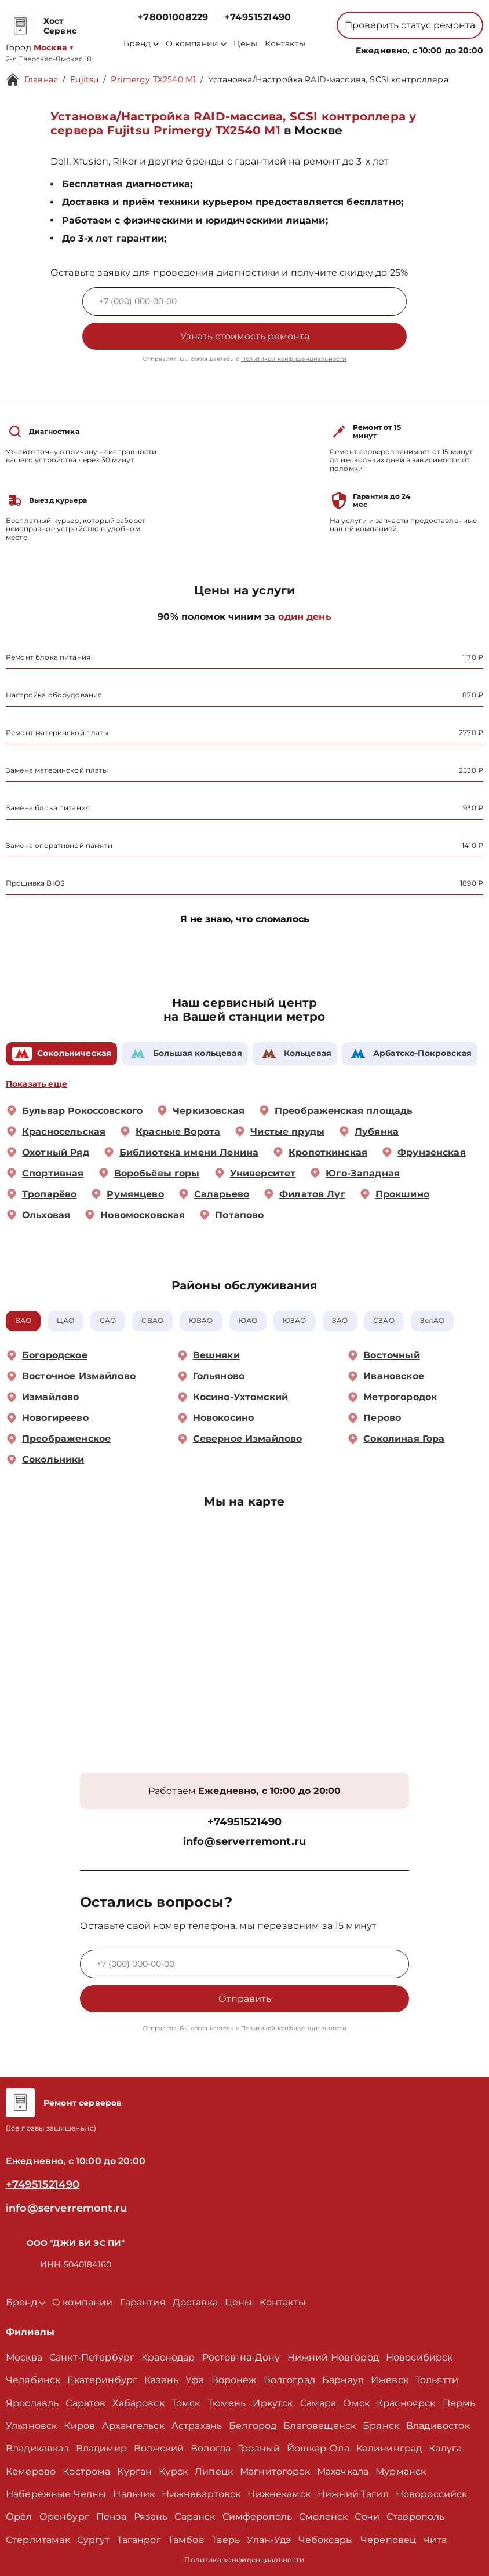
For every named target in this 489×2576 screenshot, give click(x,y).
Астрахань (196, 2425)
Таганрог (139, 2539)
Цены (245, 44)
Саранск (194, 2516)
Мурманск (400, 2471)
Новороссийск (432, 2494)
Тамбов (186, 2539)
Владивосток (438, 2425)
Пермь (459, 2403)
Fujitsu (84, 79)
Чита (435, 2539)
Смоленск (323, 2516)
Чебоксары (325, 2539)
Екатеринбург (102, 2379)
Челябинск (33, 2379)
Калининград (389, 2448)
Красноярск (406, 2403)
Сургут (93, 2539)
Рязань (151, 2516)
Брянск (381, 2425)
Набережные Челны (56, 2494)
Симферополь (257, 2516)
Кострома (86, 2471)
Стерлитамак (38, 2539)
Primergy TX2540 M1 (153, 79)
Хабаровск (138, 2403)
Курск (173, 2471)
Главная (41, 79)
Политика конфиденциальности (244, 2559)
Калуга (445, 2448)
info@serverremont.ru (244, 1842)
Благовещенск (319, 2425)
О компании (196, 44)
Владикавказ (37, 2448)
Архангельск (133, 2425)
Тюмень (226, 2403)
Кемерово (31, 2471)
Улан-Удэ (269, 2539)
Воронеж (234, 2379)
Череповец (388, 2539)
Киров (79, 2425)
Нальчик (134, 2494)
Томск (185, 2403)
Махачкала (342, 2471)
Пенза (111, 2516)
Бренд (141, 44)
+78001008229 (172, 17)
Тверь (225, 2539)
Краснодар (168, 2357)
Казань (161, 2379)
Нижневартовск (201, 2494)
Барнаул (343, 2379)
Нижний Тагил (353, 2494)
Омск (356, 2403)
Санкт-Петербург (91, 2357)
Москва (24, 2357)
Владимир (101, 2448)
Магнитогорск (275, 2471)
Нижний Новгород (333, 2357)
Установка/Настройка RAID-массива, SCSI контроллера (328, 79)
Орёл (19, 2516)
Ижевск (389, 2379)
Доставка (195, 2302)
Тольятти (436, 2379)
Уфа (194, 2379)
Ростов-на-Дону (241, 2357)
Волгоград (289, 2379)
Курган (134, 2471)
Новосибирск (419, 2357)
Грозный (259, 2448)
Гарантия (143, 2302)
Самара (318, 2403)
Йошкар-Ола (318, 2448)
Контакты (285, 44)
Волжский (159, 2448)
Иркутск (273, 2403)
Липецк (214, 2471)
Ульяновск (31, 2425)
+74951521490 (257, 17)
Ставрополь (415, 2516)
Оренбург (64, 2516)
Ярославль (32, 2403)
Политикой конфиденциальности (293, 359)
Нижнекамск (279, 2494)
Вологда (211, 2448)
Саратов (85, 2403)
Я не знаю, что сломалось (244, 919)
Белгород (252, 2425)
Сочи (367, 2516)
